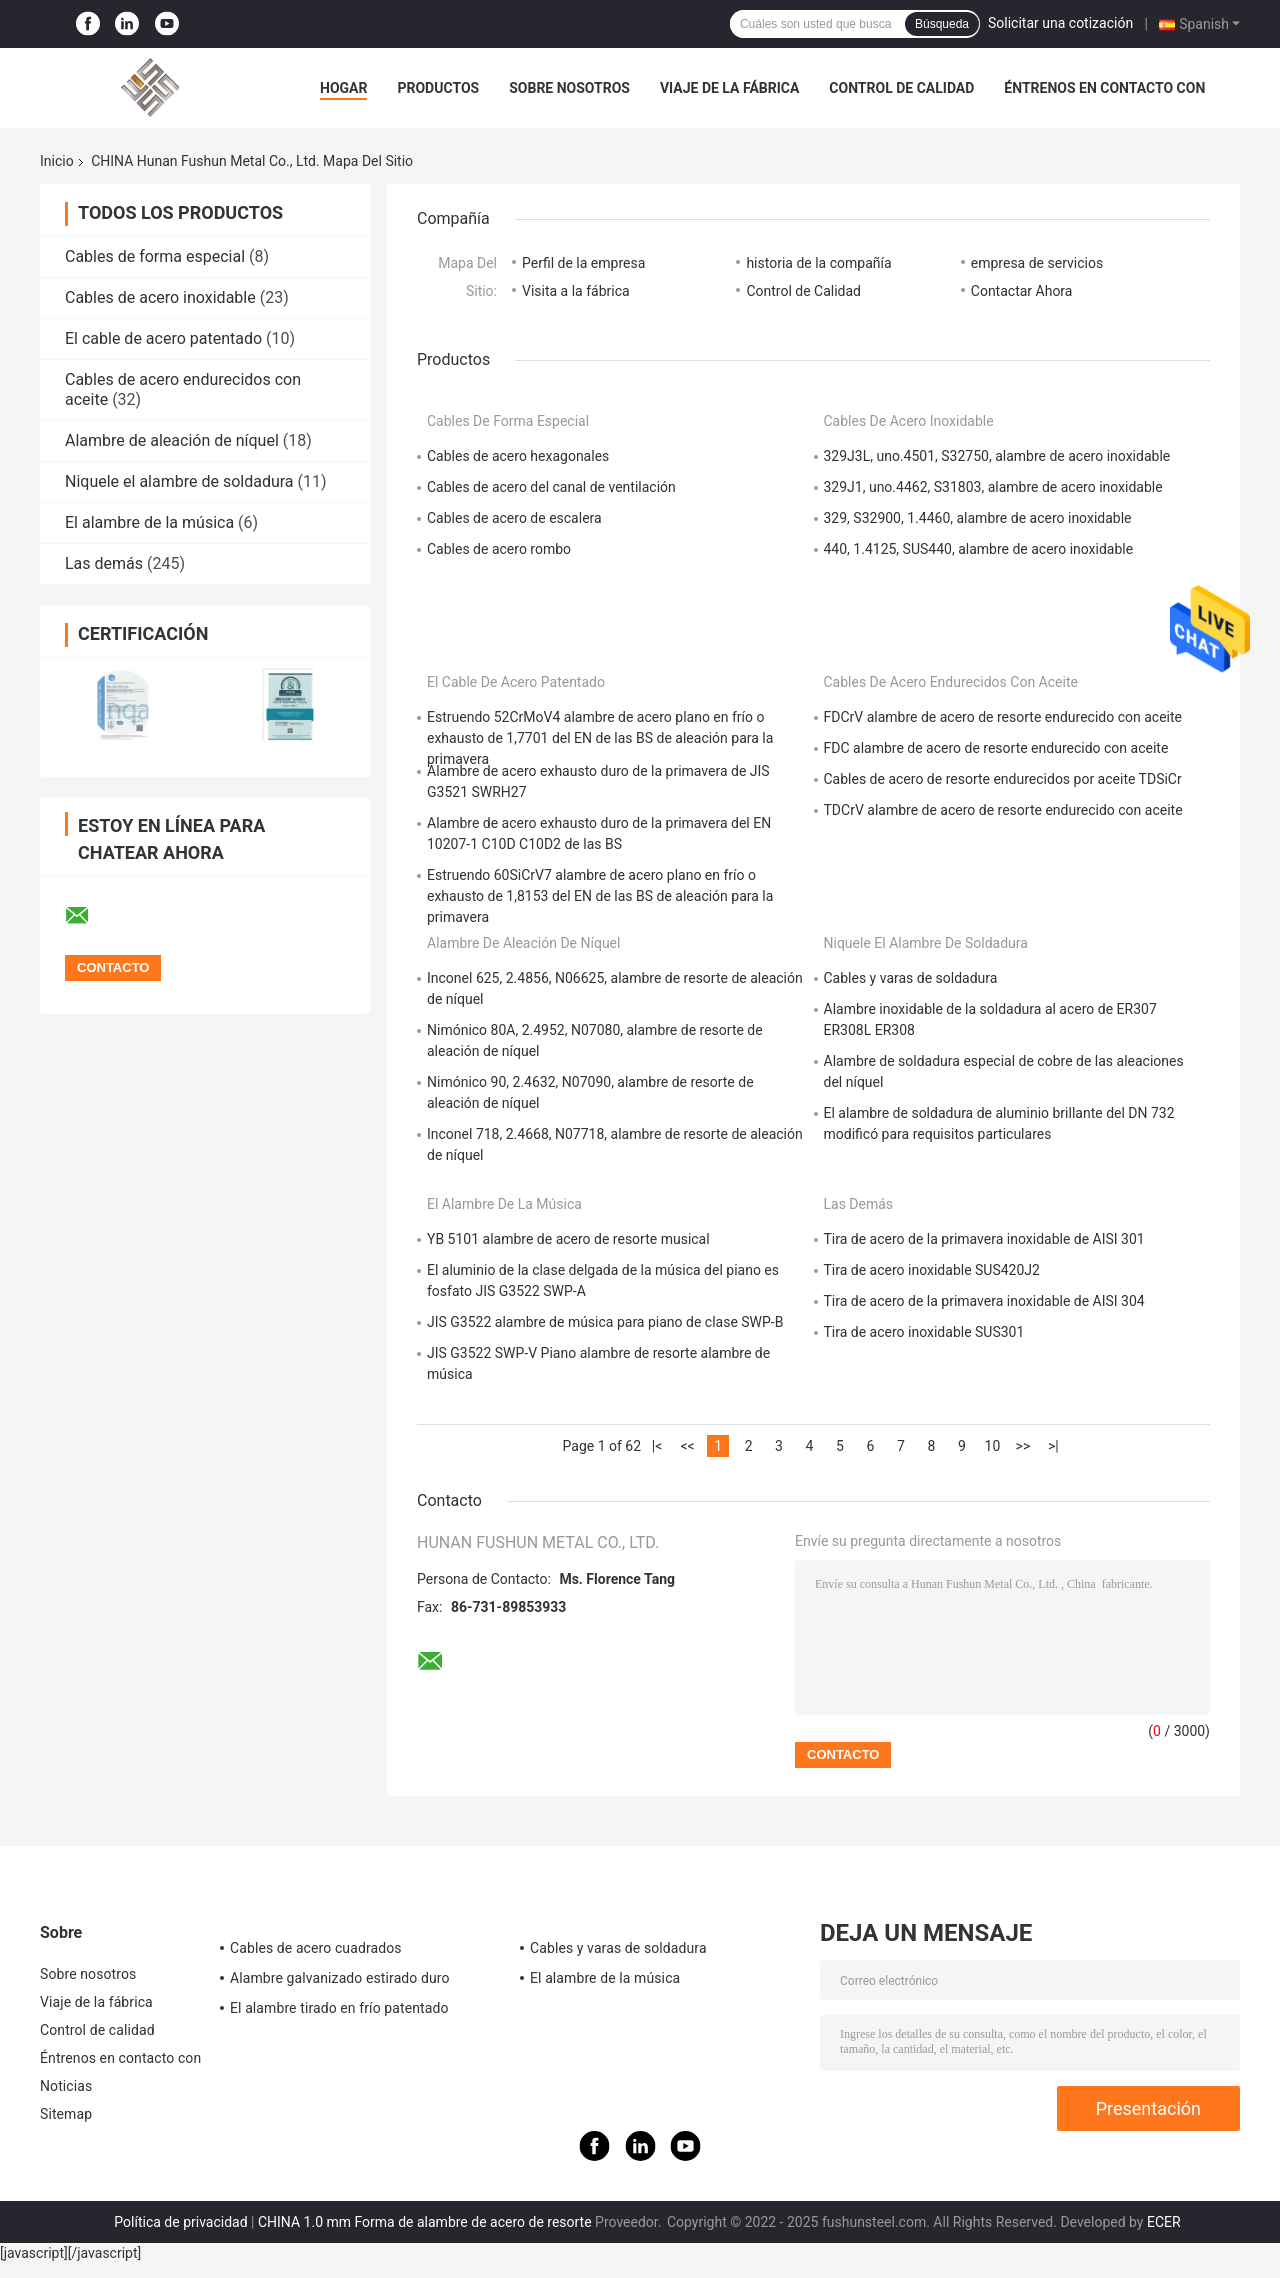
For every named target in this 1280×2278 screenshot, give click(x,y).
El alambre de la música (149, 522)
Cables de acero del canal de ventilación (551, 487)
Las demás (104, 563)
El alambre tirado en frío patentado (339, 2008)
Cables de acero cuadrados (316, 1948)
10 (993, 1446)
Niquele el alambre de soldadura (179, 481)
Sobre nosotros (569, 88)
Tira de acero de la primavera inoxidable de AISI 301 (984, 1239)
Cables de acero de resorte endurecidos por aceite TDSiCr (1003, 779)
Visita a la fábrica (576, 291)
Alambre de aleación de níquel (172, 440)
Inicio (57, 161)
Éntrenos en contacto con (1104, 88)
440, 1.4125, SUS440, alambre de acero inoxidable (979, 549)
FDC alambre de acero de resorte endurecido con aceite (996, 748)
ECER (1164, 2222)
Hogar (343, 88)
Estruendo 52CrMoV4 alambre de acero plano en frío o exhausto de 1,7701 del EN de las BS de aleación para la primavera (600, 738)
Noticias (66, 2086)
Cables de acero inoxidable (160, 297)
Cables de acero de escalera (514, 518)
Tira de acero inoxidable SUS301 (924, 1332)
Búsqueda (942, 24)
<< (687, 1446)
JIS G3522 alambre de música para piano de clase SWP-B (605, 1322)
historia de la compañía (818, 263)
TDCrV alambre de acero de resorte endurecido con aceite (1003, 810)
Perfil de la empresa (583, 263)
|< (657, 1446)
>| (1053, 1446)
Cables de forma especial (155, 256)
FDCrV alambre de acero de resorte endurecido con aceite (1003, 717)
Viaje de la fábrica (729, 88)
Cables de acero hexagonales (518, 456)
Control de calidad (901, 88)
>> (1023, 1446)
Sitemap (66, 2114)
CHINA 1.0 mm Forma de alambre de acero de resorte (425, 2222)
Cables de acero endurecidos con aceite (951, 682)
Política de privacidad (180, 2222)
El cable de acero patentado (163, 338)
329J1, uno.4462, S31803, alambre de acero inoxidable (993, 487)
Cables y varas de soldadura (911, 978)
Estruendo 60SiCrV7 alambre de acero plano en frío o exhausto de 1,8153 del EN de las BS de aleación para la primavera (600, 896)
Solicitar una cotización (1060, 23)
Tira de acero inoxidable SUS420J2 (932, 1270)
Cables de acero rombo (499, 549)
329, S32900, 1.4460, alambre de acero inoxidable (978, 518)
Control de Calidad (803, 291)
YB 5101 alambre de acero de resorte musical (568, 1239)
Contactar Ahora (1022, 291)
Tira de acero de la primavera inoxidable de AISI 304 (984, 1301)
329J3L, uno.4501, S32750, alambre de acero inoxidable (997, 456)
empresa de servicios (1037, 263)
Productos (438, 88)
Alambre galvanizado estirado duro (340, 1978)
